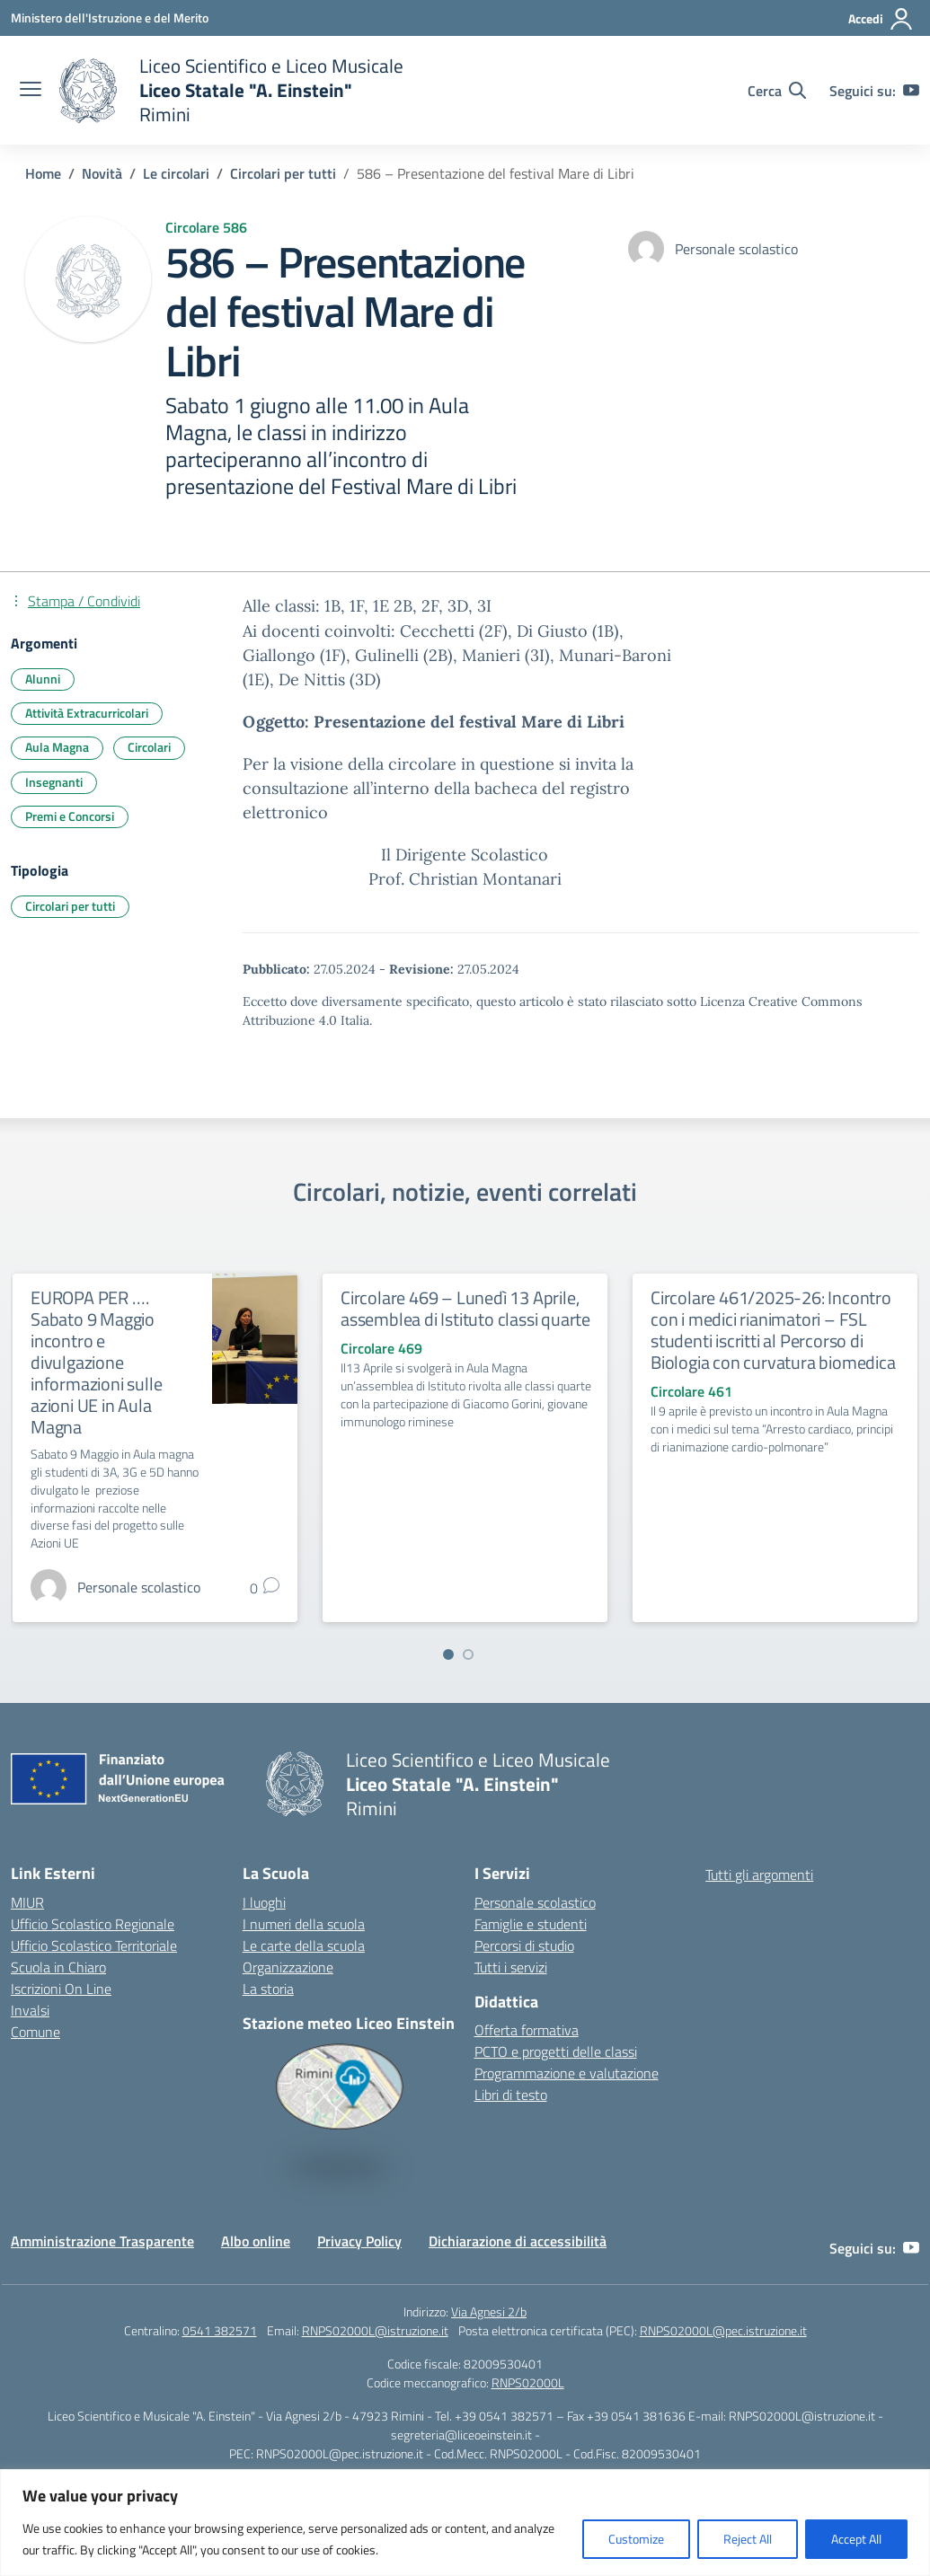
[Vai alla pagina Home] (43, 173)
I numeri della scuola (304, 1924)
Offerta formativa (526, 2030)
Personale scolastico (535, 1902)
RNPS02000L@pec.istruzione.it (723, 2330)
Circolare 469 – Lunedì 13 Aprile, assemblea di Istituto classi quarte (465, 1308)
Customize (636, 2538)
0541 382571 (219, 2330)
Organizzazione (288, 1967)
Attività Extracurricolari (86, 712)
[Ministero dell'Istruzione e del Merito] (109, 17)
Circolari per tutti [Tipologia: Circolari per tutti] (70, 905)
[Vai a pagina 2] (468, 1654)
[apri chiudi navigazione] (30, 90)
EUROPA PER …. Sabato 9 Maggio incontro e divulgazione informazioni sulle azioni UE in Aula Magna (96, 1362)
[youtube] (911, 91)
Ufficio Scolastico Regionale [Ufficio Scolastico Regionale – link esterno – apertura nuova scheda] (92, 1924)
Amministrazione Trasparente (102, 2241)
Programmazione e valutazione (566, 2073)
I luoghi (264, 1902)
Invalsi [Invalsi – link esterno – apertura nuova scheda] (30, 2010)
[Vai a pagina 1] (448, 1654)
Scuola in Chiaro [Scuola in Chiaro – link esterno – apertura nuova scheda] (58, 1967)
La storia (268, 1988)
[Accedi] (881, 19)
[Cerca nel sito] (776, 90)
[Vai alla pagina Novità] (102, 173)
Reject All (747, 2538)
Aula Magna (57, 746)
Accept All (856, 2538)
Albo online (255, 2241)
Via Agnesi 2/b (489, 2311)
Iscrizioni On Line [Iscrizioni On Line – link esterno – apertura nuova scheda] (61, 1988)
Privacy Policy (359, 2241)
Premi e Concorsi (69, 816)
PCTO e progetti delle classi (555, 2051)
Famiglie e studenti (530, 1924)
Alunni (42, 678)
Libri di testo (510, 2094)
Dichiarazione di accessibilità (518, 2241)
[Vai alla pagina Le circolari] (176, 173)
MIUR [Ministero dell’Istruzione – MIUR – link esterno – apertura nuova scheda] (27, 1902)
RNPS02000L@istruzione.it (375, 2330)
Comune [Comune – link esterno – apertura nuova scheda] (35, 2031)
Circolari (149, 746)
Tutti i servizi (510, 1967)
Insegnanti (54, 781)
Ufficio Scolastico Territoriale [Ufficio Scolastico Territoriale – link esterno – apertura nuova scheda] (94, 1945)
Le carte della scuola (304, 1945)
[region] (465, 2522)
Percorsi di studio (524, 1945)
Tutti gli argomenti (759, 1874)
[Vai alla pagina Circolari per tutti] (283, 173)
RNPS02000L (528, 2382)
